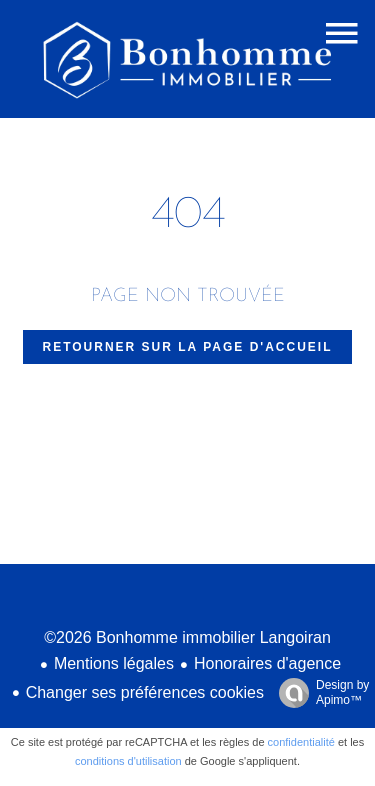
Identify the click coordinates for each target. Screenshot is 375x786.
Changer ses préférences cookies (145, 692)
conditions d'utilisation (128, 761)
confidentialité (301, 742)
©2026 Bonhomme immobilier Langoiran (187, 637)
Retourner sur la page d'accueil (188, 347)
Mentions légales (114, 663)
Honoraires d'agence (267, 663)
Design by (319, 693)
